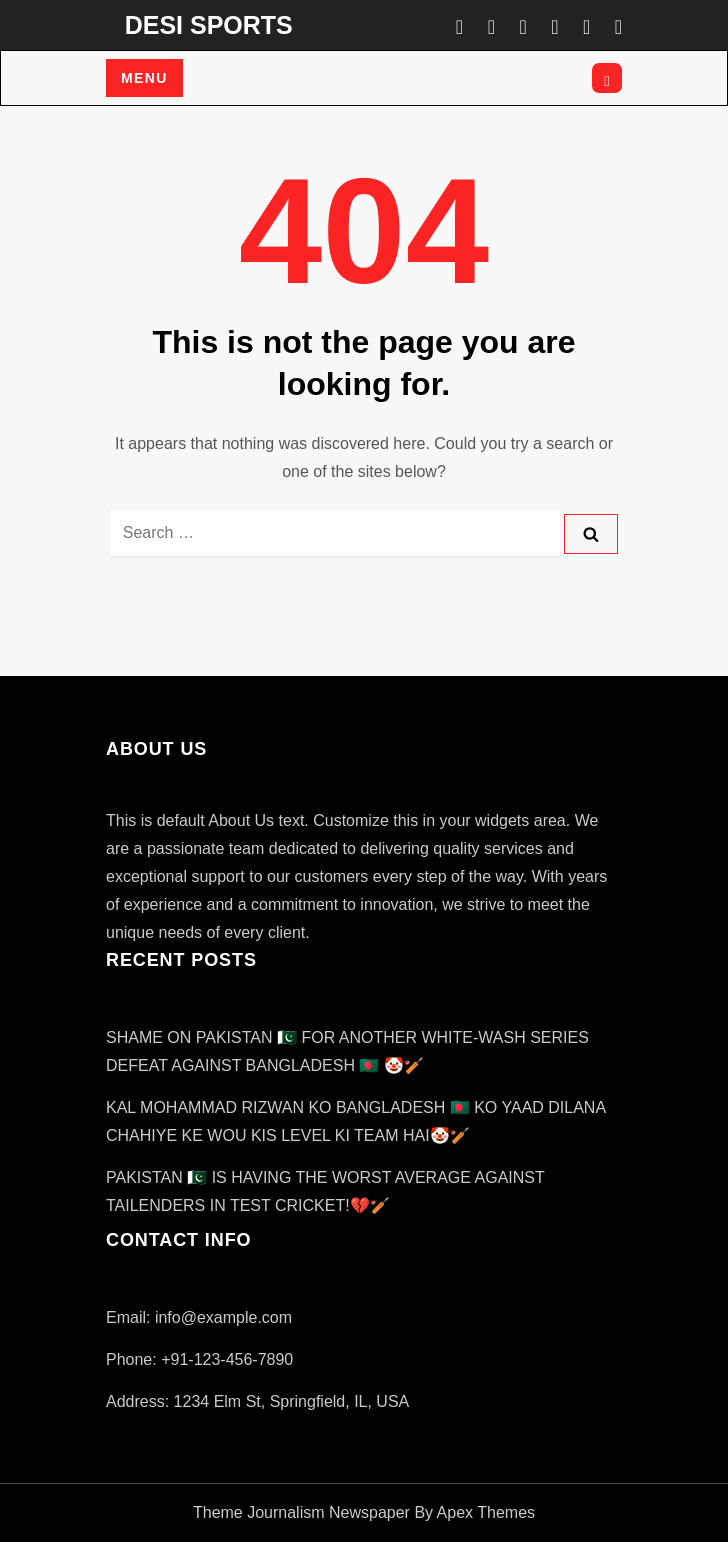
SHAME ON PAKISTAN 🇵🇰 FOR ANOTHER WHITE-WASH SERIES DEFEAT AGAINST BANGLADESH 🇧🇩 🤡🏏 (347, 1051)
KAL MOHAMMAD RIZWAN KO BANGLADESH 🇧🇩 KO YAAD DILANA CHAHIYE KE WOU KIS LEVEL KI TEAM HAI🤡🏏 (355, 1121)
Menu (144, 78)
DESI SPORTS (209, 25)
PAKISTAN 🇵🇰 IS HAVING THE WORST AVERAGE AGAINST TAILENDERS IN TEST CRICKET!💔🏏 (325, 1191)
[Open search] (607, 78)
